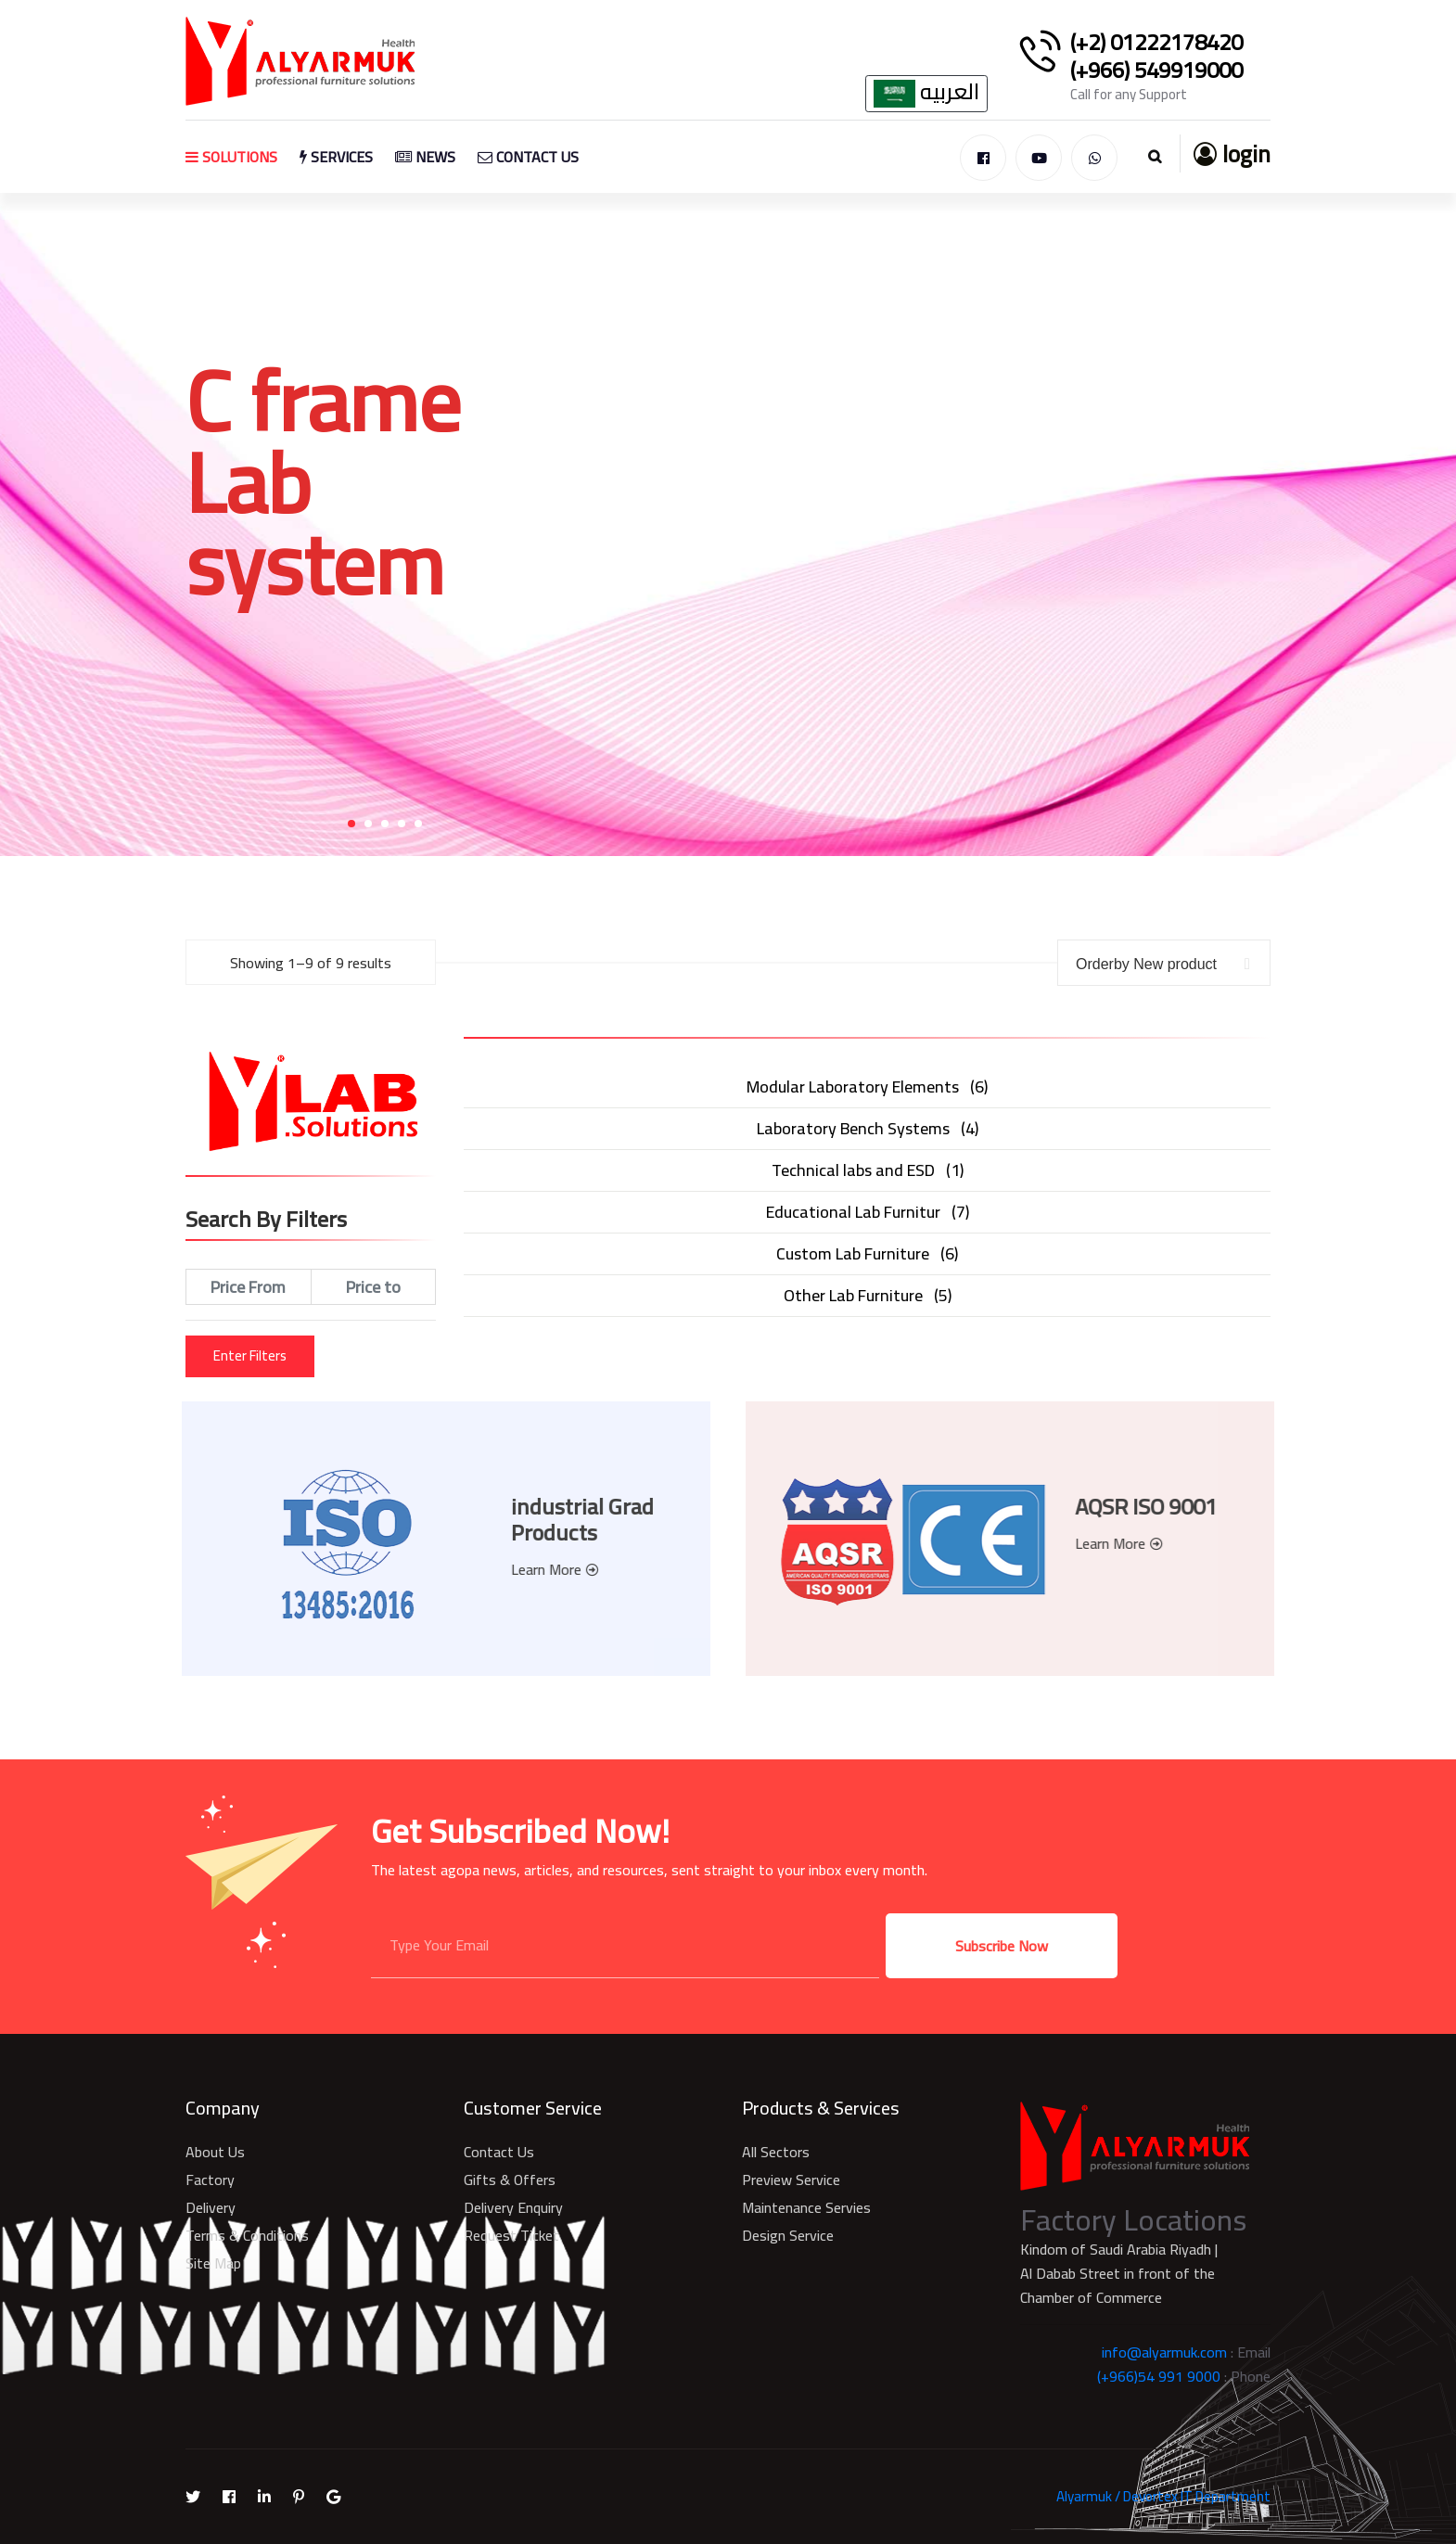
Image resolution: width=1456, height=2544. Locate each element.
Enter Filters (250, 1355)
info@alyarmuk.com (1164, 2352)
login (1232, 153)
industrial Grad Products (571, 1519)
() (867, 1086)
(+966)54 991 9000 (1158, 2376)
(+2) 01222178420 (1156, 43)
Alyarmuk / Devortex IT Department (1163, 2496)
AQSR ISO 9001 (1157, 1507)
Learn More (544, 1569)
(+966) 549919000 (1156, 70)
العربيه (926, 93)
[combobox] (1164, 963)
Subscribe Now (1001, 1946)
